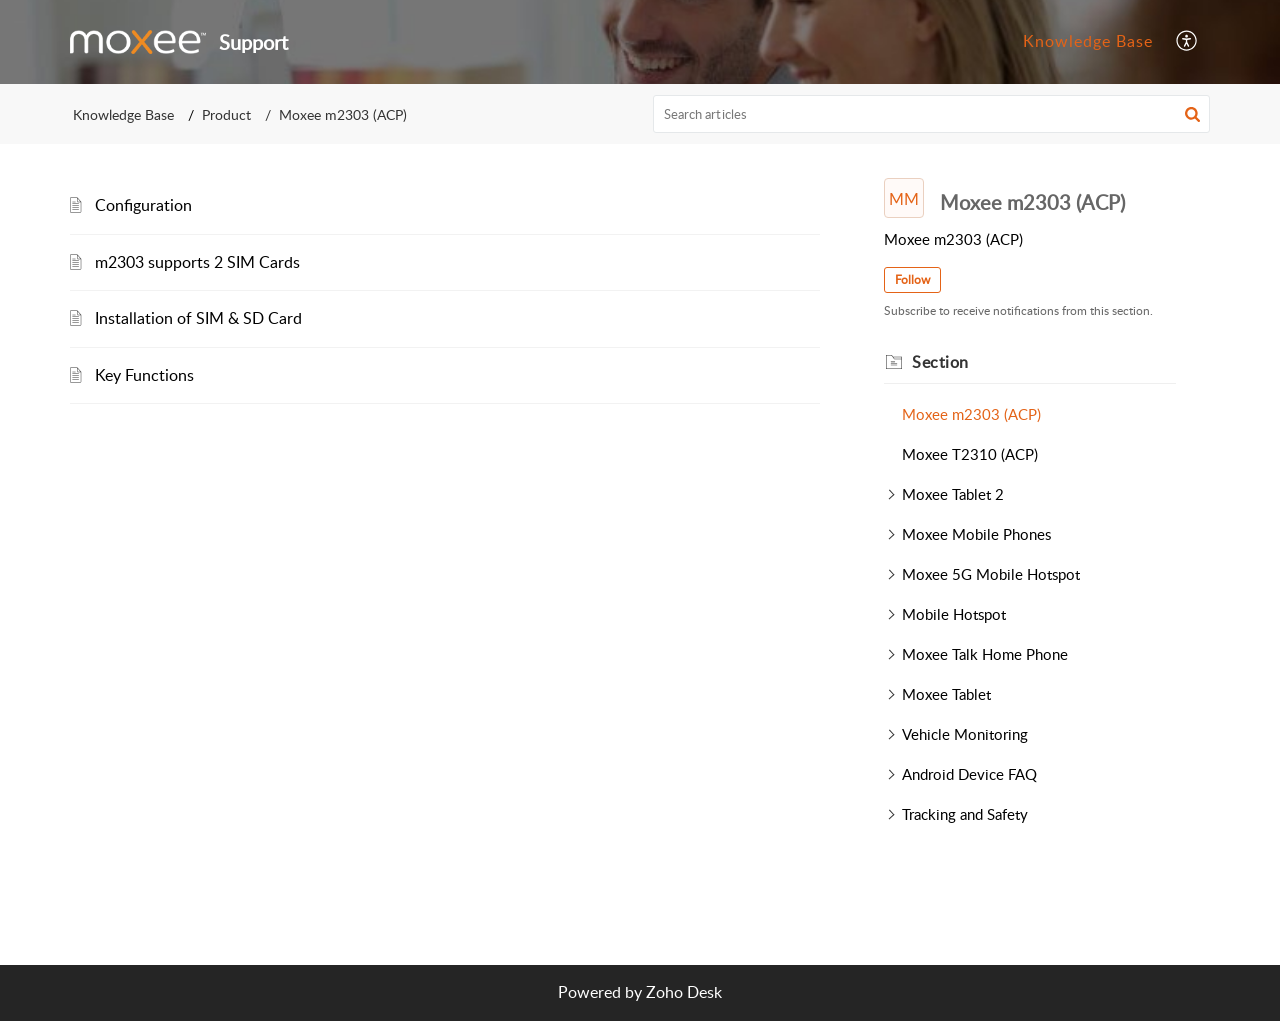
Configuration (143, 205)
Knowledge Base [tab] (1088, 41)
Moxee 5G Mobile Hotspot (991, 574)
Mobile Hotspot (954, 614)
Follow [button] (912, 279)
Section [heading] (940, 362)
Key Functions (144, 375)
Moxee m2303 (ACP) (971, 414)
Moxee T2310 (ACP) (970, 454)
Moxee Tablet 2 (953, 494)
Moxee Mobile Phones (976, 534)
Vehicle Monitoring (965, 734)
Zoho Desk (684, 992)
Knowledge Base (123, 114)
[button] (1187, 42)
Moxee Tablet (946, 694)
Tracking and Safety (965, 814)
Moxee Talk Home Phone (985, 654)
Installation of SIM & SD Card (198, 318)
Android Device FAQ (969, 774)
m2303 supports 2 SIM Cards (197, 262)
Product (226, 114)
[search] (932, 114)
